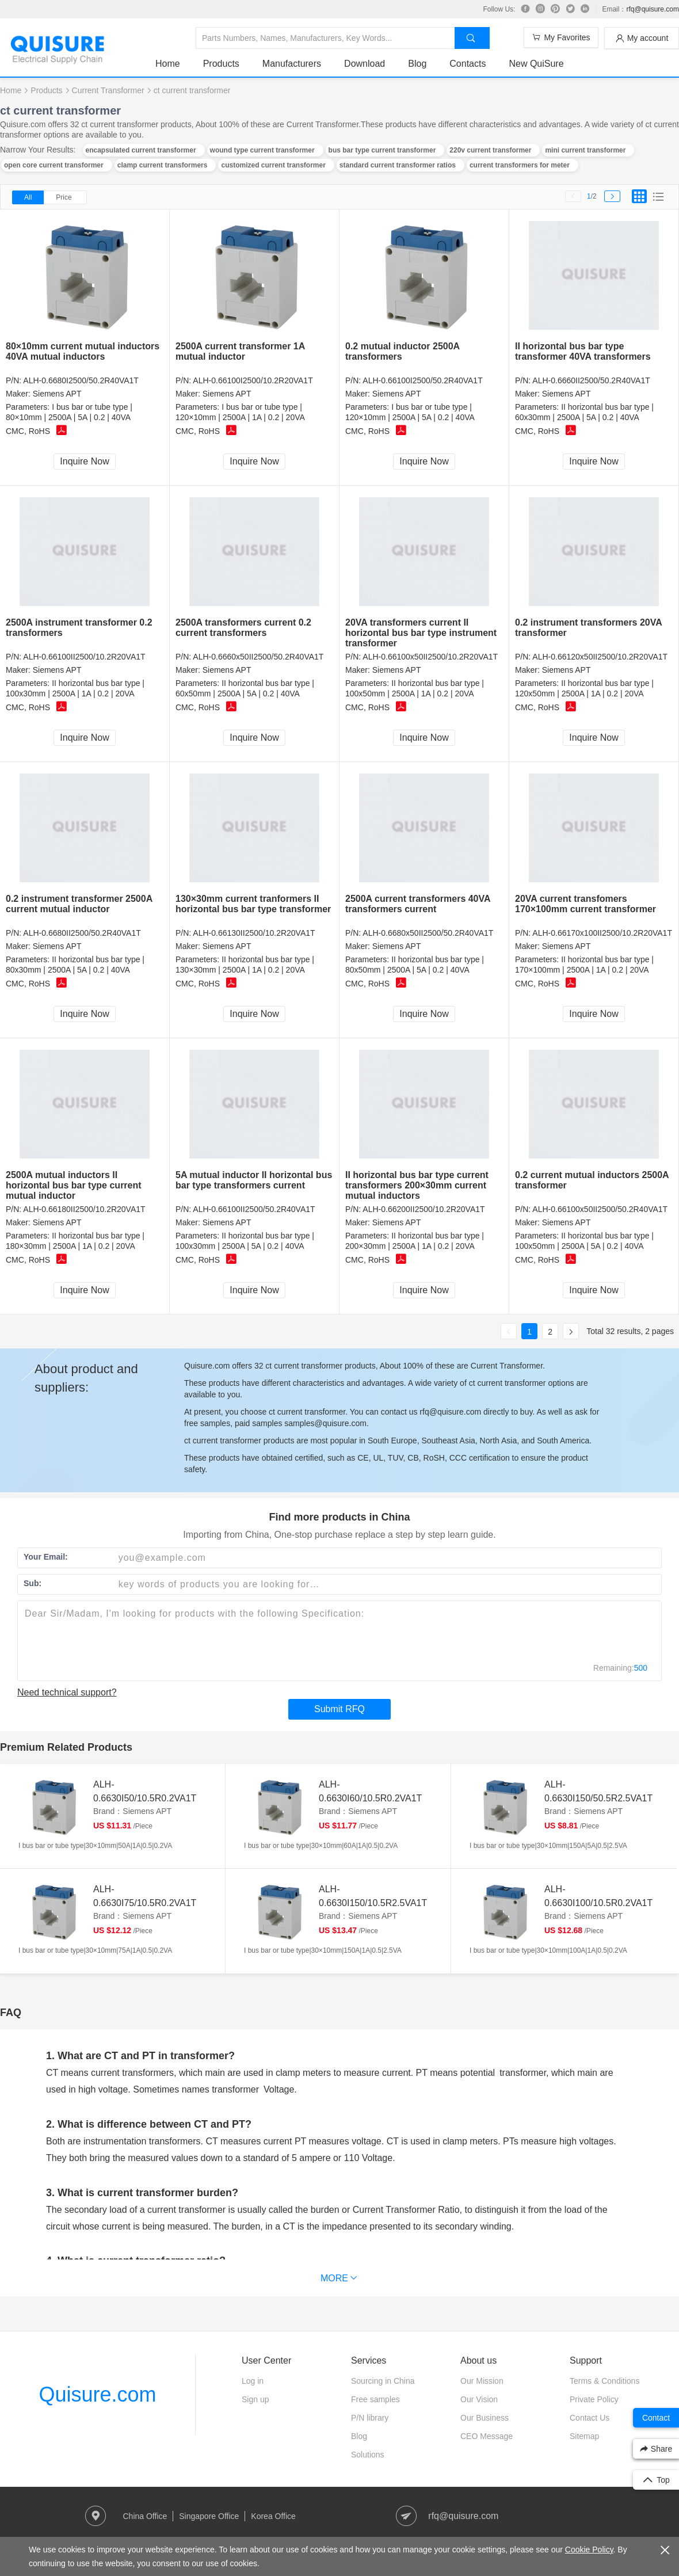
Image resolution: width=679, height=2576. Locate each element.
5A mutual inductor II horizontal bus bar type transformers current (254, 1180)
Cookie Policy (589, 2549)
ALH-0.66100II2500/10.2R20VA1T (84, 656)
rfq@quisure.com (652, 9)
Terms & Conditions (604, 2381)
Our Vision (479, 2399)
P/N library (369, 2417)
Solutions (367, 2454)
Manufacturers (291, 63)
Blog (417, 63)
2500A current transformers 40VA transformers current (417, 904)
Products (221, 63)
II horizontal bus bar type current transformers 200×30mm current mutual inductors (417, 1185)
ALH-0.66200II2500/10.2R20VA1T (424, 1209)
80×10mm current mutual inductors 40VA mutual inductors (82, 351)
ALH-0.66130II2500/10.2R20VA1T (254, 933)
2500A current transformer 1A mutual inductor (240, 351)
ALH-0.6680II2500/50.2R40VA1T (81, 933)
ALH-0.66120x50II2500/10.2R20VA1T (599, 656)
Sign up (255, 2399)
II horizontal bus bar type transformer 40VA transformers (583, 351)
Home (167, 63)
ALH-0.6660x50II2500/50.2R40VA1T (258, 656)
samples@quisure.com (325, 1423)
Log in (253, 2381)
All (28, 197)
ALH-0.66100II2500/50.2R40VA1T (254, 1209)
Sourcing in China (383, 2381)
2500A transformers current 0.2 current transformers (243, 628)
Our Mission (481, 2381)
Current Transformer (108, 90)
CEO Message (486, 2436)
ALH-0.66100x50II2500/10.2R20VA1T (430, 656)
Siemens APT (57, 393)
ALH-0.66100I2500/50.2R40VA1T (422, 380)
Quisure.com (97, 2394)
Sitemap (584, 2436)
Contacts (467, 63)
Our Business (484, 2417)
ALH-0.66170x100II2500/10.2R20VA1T (602, 933)
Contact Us (589, 2417)
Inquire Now (84, 461)
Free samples (375, 2399)
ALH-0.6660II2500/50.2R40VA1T (591, 380)
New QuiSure (536, 63)
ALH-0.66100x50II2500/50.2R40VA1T (599, 1209)
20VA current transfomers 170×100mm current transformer (585, 904)
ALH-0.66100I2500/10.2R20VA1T (252, 380)
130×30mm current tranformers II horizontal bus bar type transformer (253, 904)
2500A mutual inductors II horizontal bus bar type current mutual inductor (74, 1185)
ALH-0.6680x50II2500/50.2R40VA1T (428, 933)
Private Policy (594, 2399)
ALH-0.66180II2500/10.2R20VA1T (84, 1209)
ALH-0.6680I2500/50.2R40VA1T (81, 380)
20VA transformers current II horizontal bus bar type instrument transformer (421, 633)
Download (364, 63)
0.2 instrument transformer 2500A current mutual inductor (79, 904)
